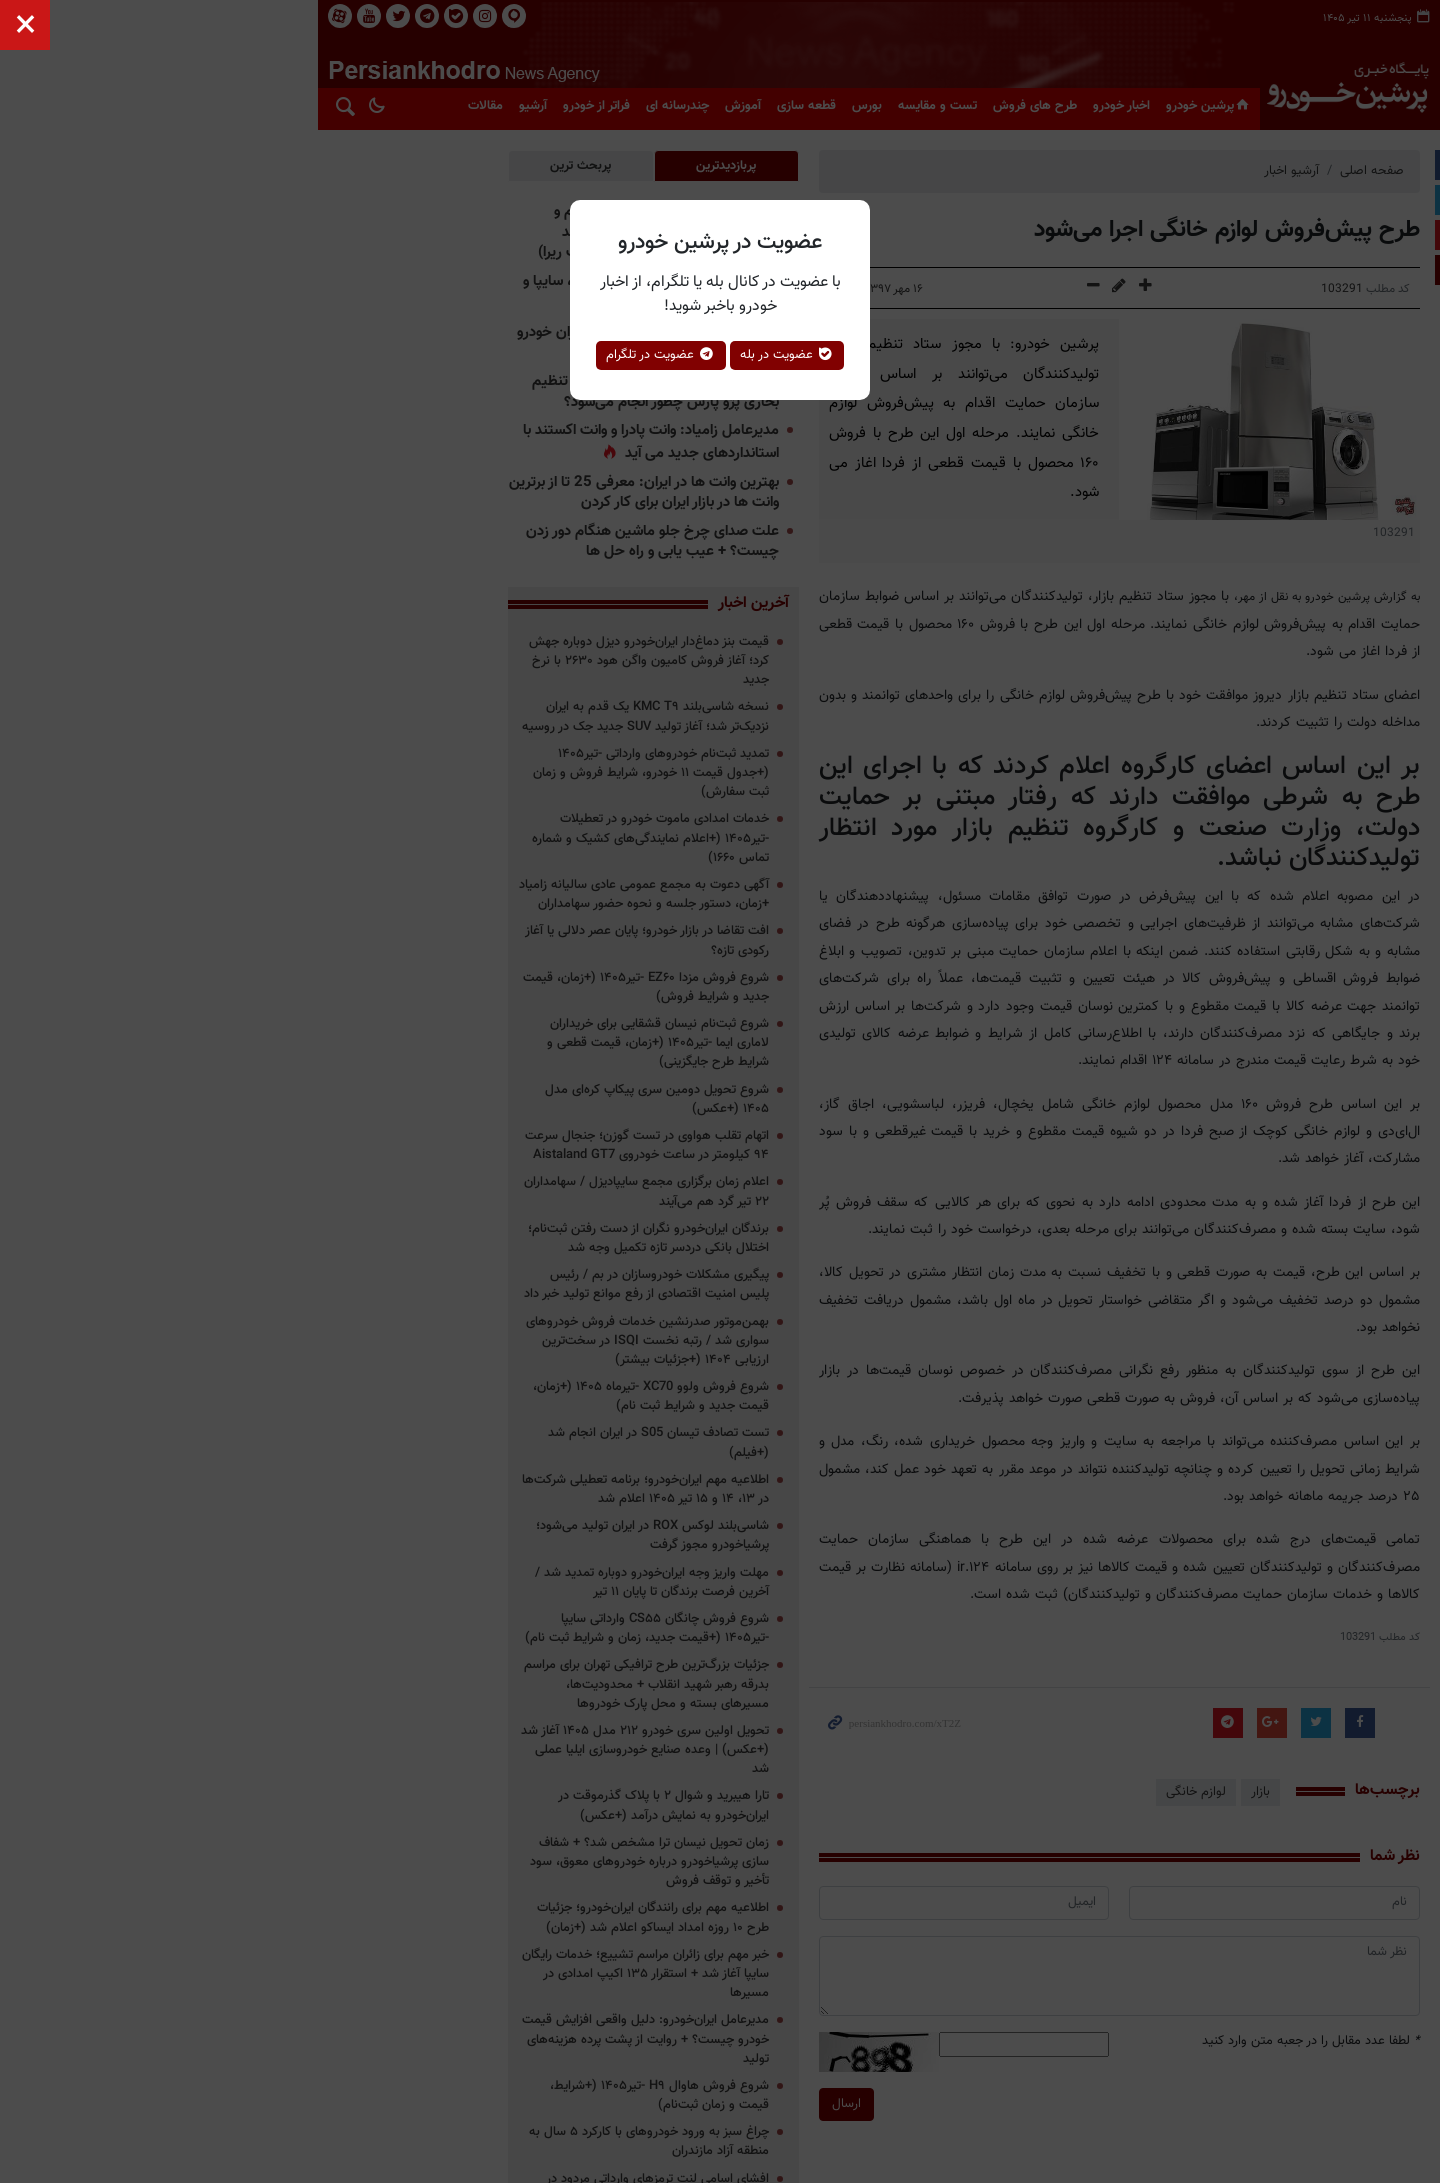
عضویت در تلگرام (661, 355)
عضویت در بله (787, 355)
